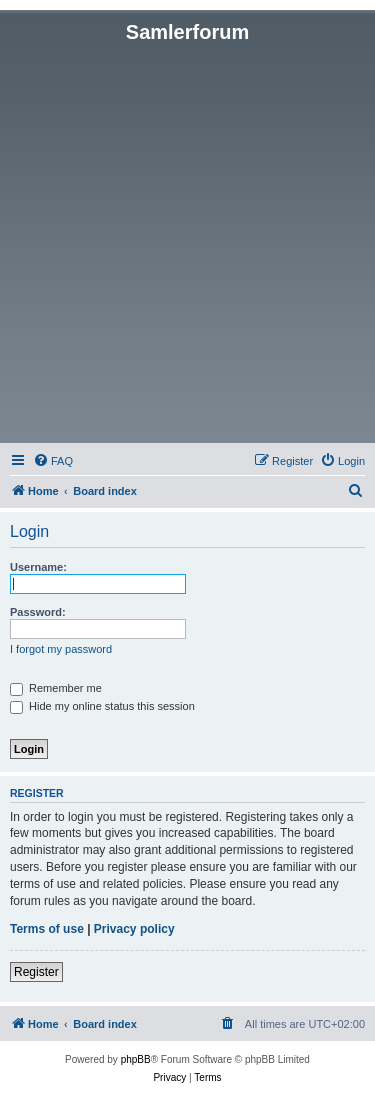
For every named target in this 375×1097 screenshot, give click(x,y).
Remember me (56, 688)
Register (36, 972)
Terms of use (47, 929)
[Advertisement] (187, 241)
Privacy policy (134, 929)
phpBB (136, 1059)
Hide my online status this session (102, 706)
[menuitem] (53, 461)
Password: (38, 612)
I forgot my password (61, 649)
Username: (38, 567)
